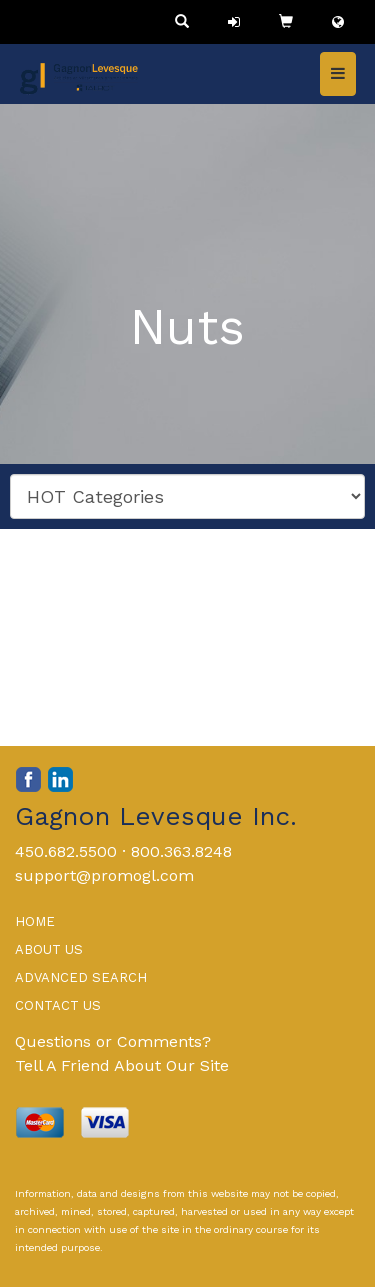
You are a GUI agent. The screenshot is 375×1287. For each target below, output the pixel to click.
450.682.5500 (66, 851)
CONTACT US (58, 1005)
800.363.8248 (181, 851)
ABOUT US (49, 949)
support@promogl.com (104, 875)
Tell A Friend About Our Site (122, 1065)
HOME (35, 921)
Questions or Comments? (113, 1041)
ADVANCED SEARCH (81, 977)
